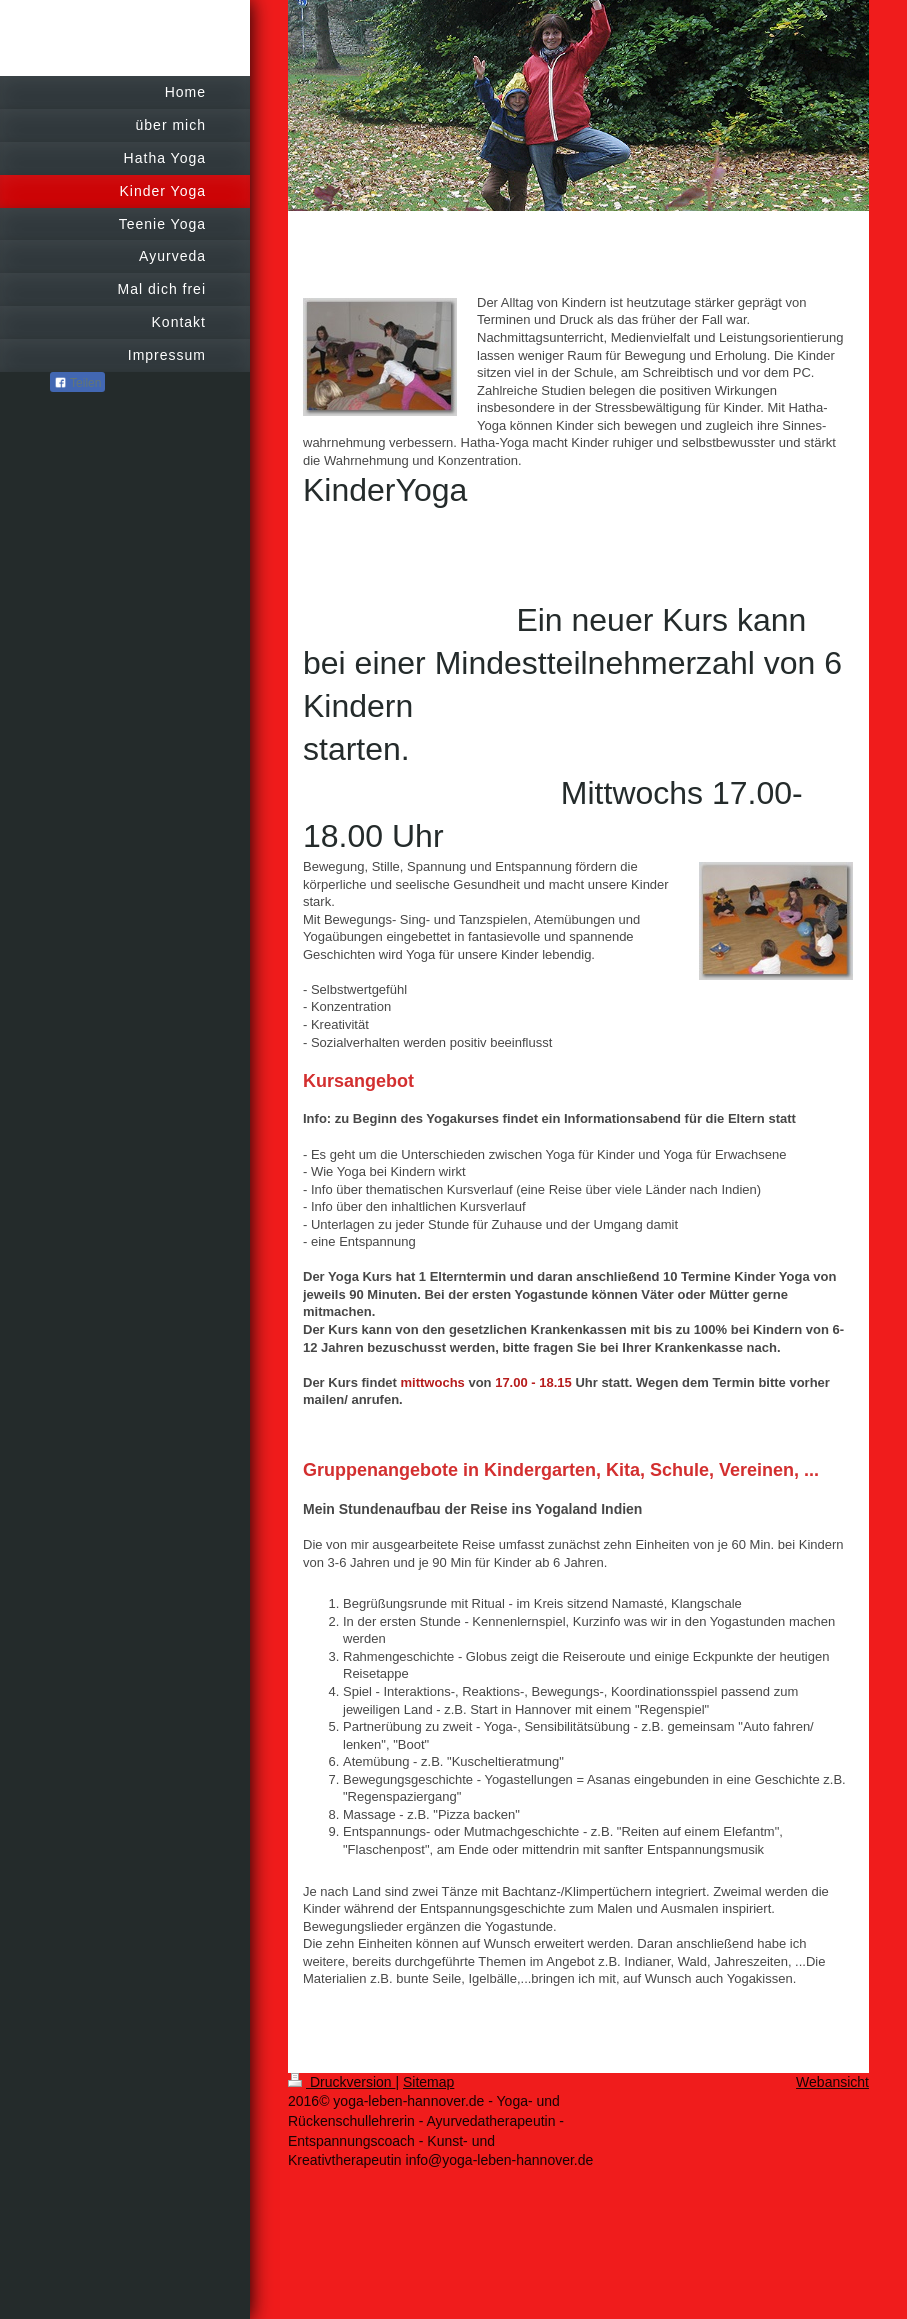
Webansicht (832, 2082)
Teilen (77, 383)
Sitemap (428, 2082)
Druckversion (341, 2082)
